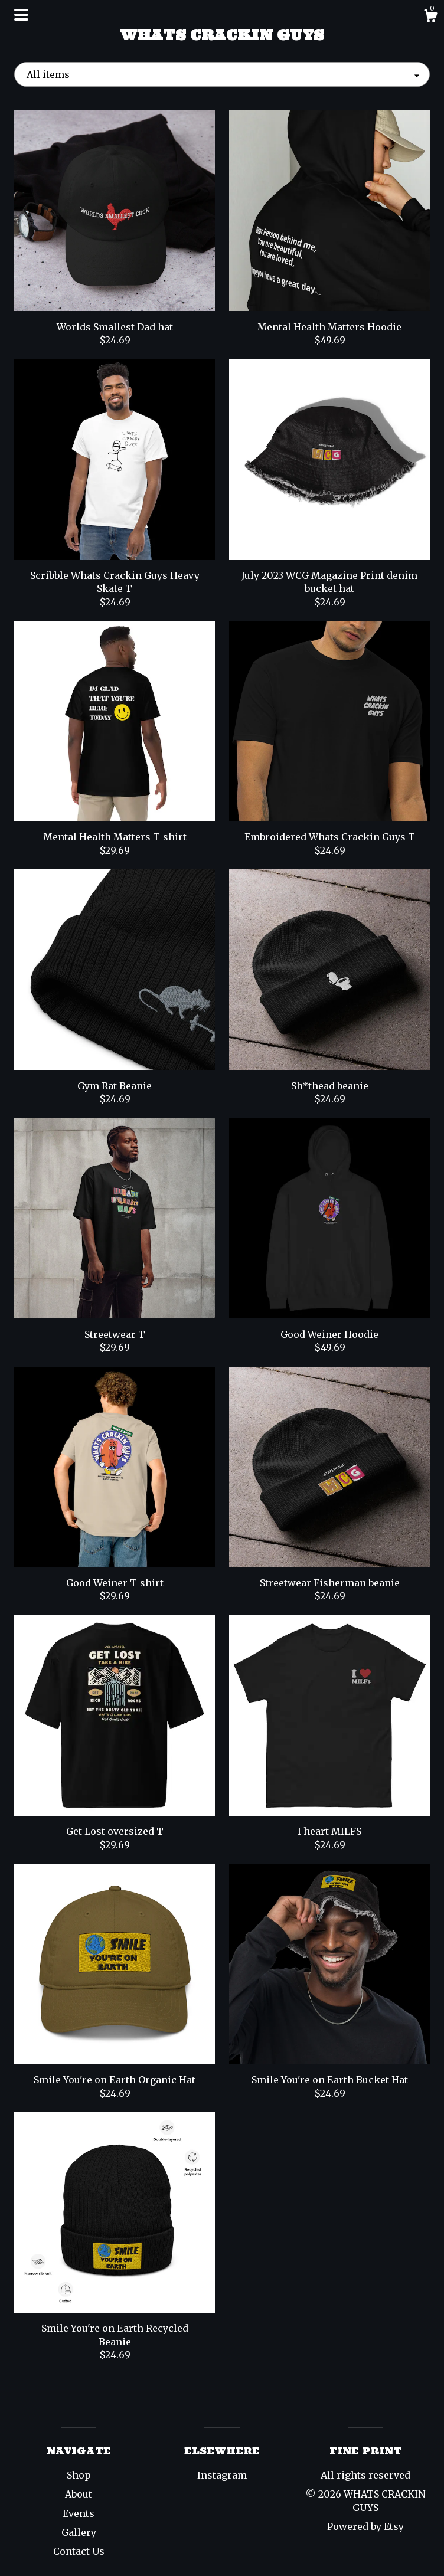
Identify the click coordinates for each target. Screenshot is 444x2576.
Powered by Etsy (365, 2526)
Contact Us (79, 2551)
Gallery (78, 2532)
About (78, 2494)
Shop (79, 2475)
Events (78, 2513)
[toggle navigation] (21, 15)
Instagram (222, 2475)
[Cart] (430, 18)
